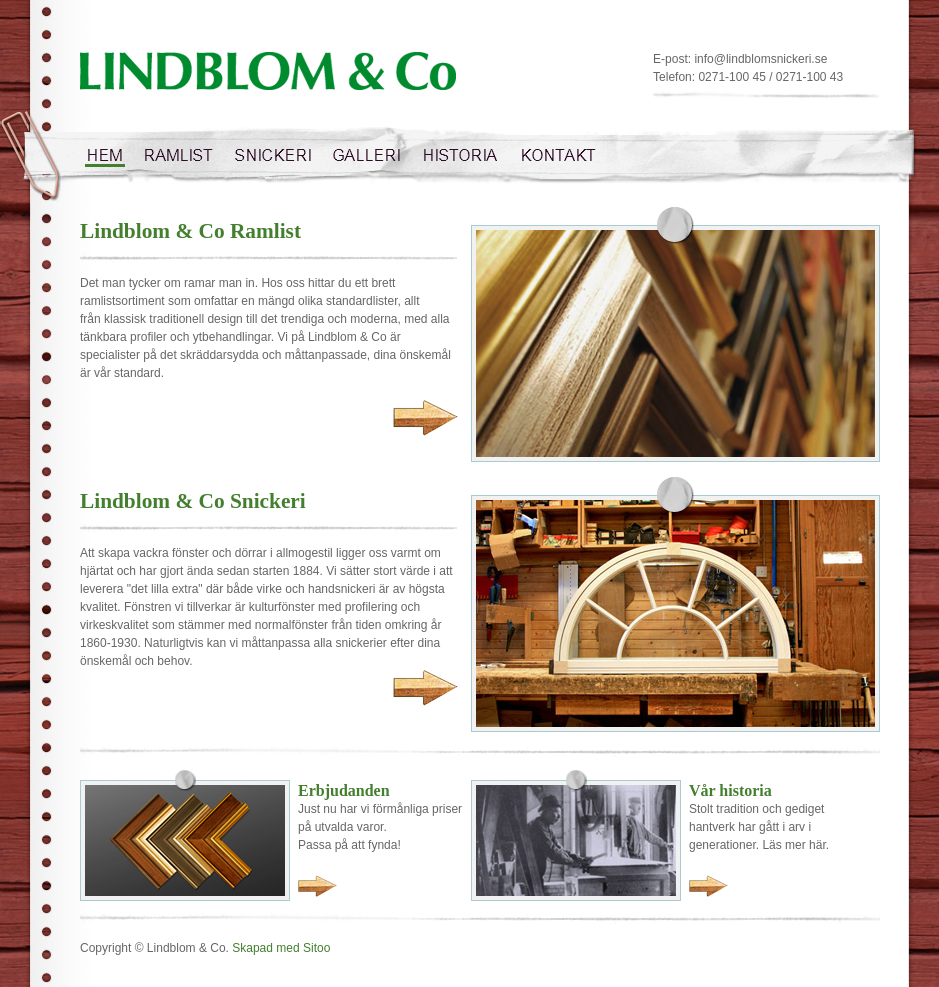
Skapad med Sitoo (281, 948)
